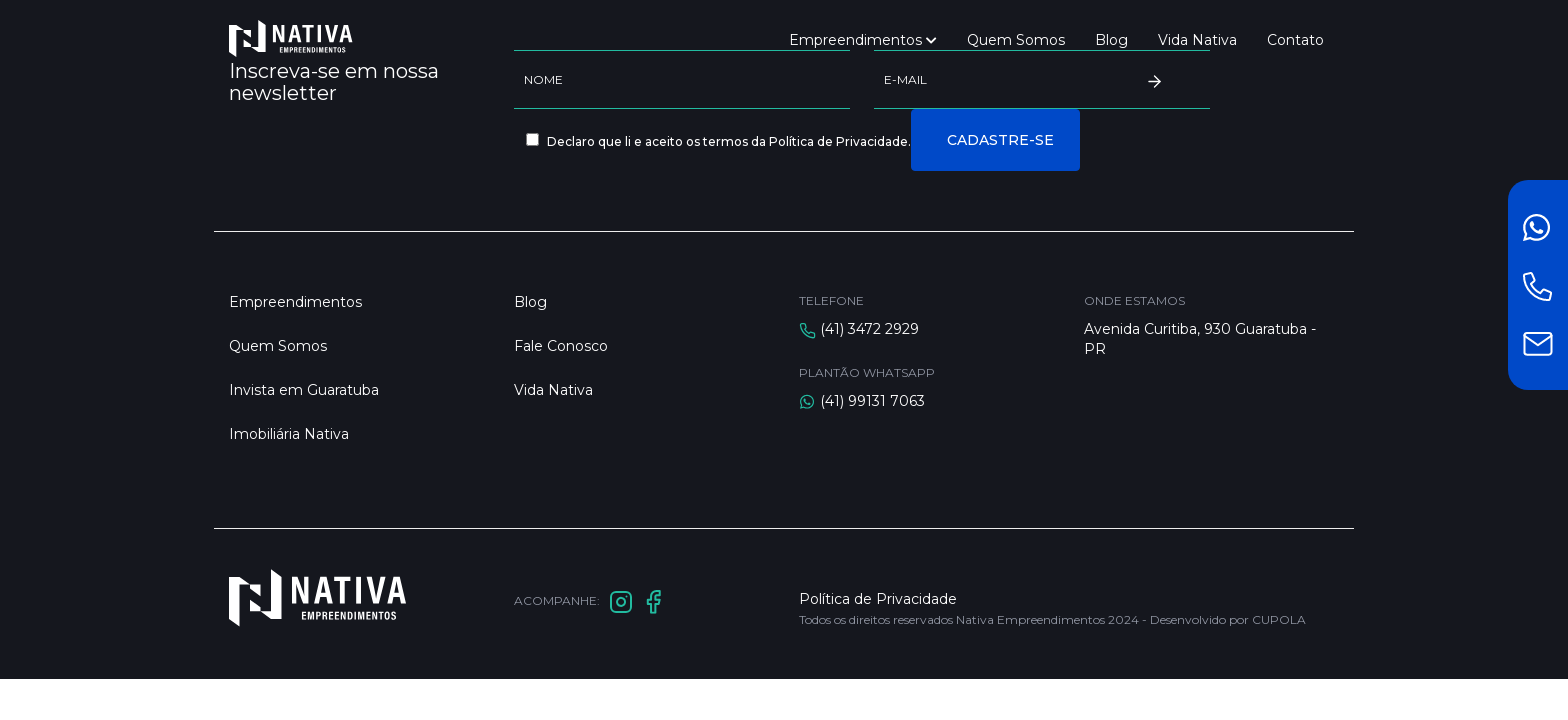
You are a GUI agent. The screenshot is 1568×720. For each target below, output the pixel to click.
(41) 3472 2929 (869, 329)
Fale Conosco (561, 346)
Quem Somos (1016, 40)
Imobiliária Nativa (289, 434)
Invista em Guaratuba (304, 390)
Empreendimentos (863, 40)
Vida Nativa (1197, 40)
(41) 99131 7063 (872, 401)
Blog (1111, 40)
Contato (1295, 40)
